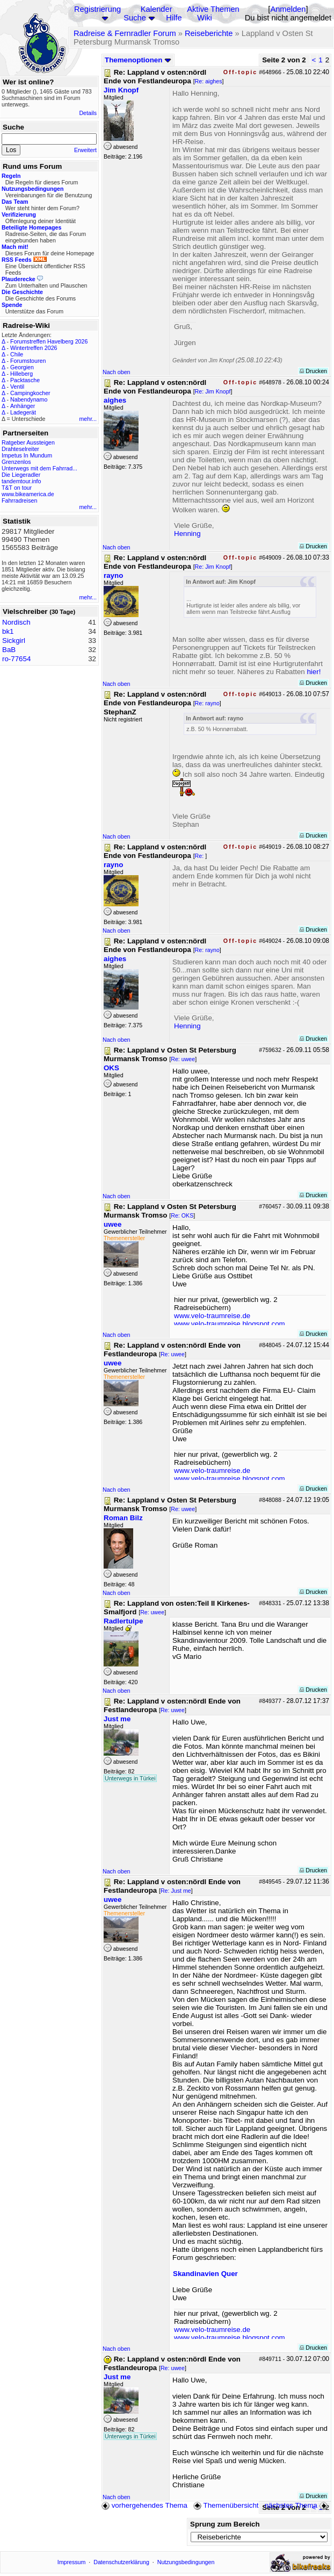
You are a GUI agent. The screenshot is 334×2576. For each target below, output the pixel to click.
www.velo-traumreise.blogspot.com (229, 1324)
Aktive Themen (213, 9)
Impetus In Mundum (27, 455)
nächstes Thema (297, 2505)
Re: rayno (207, 703)
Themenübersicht (225, 2505)
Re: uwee (183, 1059)
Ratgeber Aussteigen (28, 442)
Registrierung (97, 9)
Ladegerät (23, 412)
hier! (314, 672)
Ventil (17, 386)
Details (88, 113)
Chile (16, 354)
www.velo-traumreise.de (212, 1316)
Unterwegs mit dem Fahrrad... (39, 468)
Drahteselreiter (20, 449)
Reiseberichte (209, 33)
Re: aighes (208, 81)
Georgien (22, 367)
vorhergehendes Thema (144, 2505)
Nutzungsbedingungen (186, 2562)
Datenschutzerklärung (121, 2562)
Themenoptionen (138, 60)
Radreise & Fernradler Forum (125, 33)
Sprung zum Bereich (225, 2524)
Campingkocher (30, 393)
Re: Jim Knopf (213, 391)
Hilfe (173, 17)
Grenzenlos (16, 462)
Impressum (71, 2562)
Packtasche (25, 380)
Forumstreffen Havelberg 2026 (49, 341)
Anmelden (288, 9)
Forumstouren (28, 360)
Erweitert (85, 150)
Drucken (313, 371)
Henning (187, 533)
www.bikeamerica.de (28, 494)
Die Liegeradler (21, 474)
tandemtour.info (21, 481)
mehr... (88, 419)
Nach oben (116, 372)
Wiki (204, 17)
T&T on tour (17, 487)
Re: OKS (182, 1215)
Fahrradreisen (19, 500)
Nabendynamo (28, 399)
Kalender (156, 9)
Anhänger (22, 406)
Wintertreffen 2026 (33, 348)
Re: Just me (176, 1890)
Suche (135, 17)
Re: (200, 856)
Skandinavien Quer (205, 2274)
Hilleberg (21, 373)
